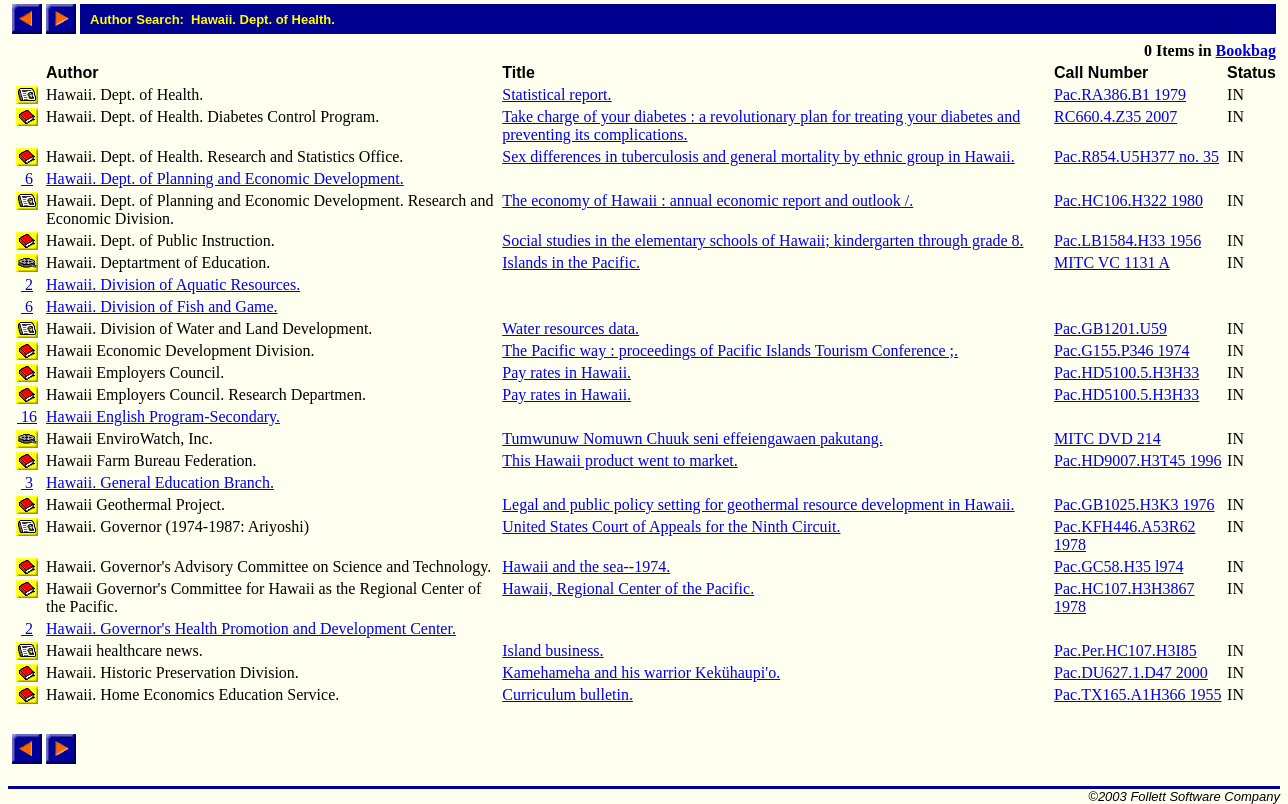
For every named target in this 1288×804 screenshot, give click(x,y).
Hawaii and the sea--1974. (586, 566)
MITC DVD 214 (1107, 438)
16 (27, 416)
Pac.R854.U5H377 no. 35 (1136, 156)
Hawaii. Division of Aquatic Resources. (173, 284)
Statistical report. (556, 94)
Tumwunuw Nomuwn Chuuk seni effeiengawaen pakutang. (692, 438)
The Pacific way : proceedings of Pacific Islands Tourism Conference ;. (730, 350)
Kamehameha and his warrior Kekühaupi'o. (641, 672)
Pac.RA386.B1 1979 (1120, 94)
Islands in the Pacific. (571, 262)
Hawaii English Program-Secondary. (163, 416)
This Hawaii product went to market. (620, 460)
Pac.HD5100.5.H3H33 (1126, 372)
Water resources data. (570, 328)
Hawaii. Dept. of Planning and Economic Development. (225, 178)
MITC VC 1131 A (1112, 262)
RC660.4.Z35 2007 (1115, 116)
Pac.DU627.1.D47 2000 (1131, 672)
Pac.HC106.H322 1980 (1128, 200)
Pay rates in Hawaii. (566, 372)
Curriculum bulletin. (567, 694)
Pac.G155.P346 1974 (1122, 350)
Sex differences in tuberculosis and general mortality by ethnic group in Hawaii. (758, 156)
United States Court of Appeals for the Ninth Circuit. (671, 526)
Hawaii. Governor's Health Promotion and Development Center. (251, 628)
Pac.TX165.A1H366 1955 (1138, 694)
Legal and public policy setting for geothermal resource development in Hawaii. (758, 504)
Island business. (552, 650)
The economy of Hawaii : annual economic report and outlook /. (707, 200)
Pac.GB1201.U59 (1110, 328)
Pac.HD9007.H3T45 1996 (1138, 460)
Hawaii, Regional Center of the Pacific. (628, 588)
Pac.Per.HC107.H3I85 (1125, 650)
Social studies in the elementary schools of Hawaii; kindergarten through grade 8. (762, 240)
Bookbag (1246, 50)
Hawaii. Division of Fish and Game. (162, 306)
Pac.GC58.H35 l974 (1118, 566)
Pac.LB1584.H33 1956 (1127, 240)
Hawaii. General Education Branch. (160, 482)
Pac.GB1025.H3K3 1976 (1134, 504)
